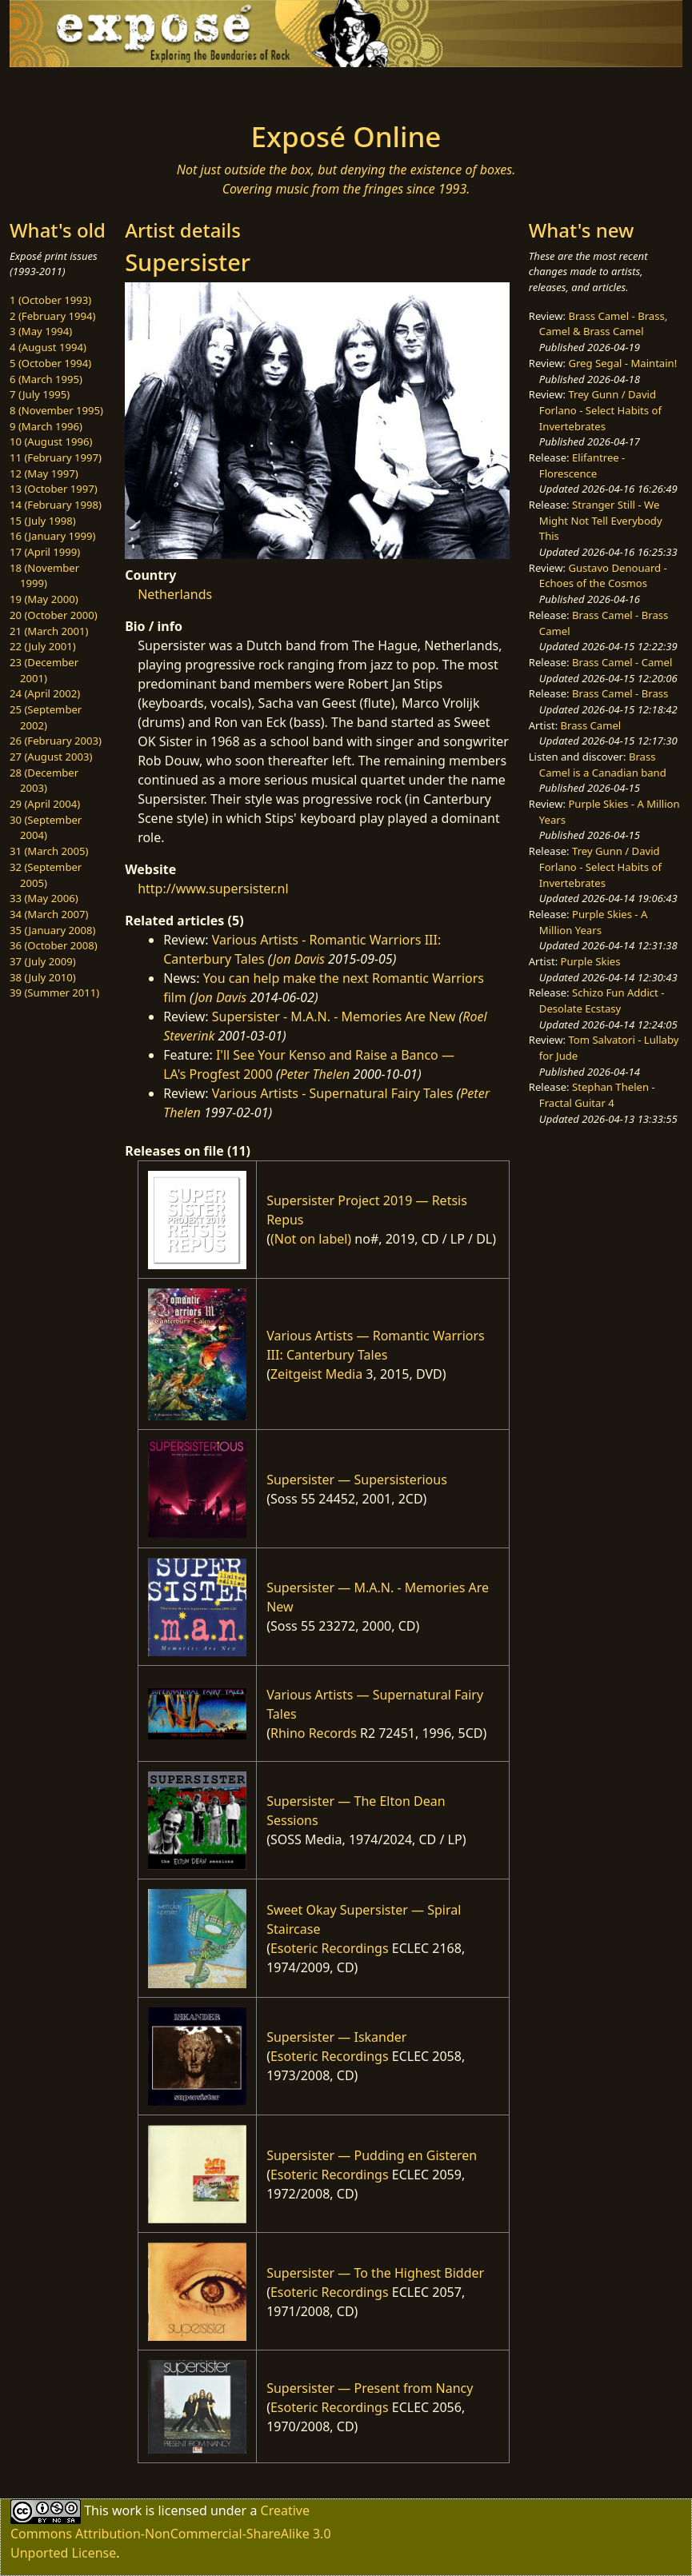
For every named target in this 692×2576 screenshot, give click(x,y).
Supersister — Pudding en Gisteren (371, 2155)
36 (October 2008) (54, 945)
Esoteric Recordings (329, 1948)
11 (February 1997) (56, 457)
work (127, 2510)
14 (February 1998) (56, 504)
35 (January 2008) (52, 930)
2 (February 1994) (52, 316)
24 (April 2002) (45, 693)
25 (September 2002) (46, 717)
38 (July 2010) (43, 977)
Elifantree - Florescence (582, 465)
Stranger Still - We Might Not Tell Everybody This (600, 520)
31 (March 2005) (49, 851)
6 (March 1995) (46, 379)
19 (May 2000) (44, 599)
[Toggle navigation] (100, 90)
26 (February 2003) (56, 740)
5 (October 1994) (50, 363)
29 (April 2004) (45, 804)
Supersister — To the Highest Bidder (375, 2273)
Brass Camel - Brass (620, 693)
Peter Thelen (315, 1074)
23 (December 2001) (44, 670)
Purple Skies (591, 961)
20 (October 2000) (54, 615)
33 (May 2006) (44, 898)
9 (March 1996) (46, 426)
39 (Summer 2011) (54, 992)
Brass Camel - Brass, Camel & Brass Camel (603, 324)
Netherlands (175, 594)
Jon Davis (299, 959)
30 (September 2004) (46, 828)
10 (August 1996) (51, 441)
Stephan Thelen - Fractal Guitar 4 (597, 1095)
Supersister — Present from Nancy (369, 2388)
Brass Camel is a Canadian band (602, 764)
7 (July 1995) (40, 394)
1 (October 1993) (50, 300)
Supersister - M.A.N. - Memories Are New (334, 1016)
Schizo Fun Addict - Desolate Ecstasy (602, 1000)
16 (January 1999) (52, 536)
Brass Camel (591, 725)
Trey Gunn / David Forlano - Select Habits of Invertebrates (600, 410)
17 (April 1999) (45, 552)
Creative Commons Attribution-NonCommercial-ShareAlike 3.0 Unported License (170, 2532)
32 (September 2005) (46, 875)
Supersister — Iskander (336, 2037)
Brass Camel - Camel (622, 662)
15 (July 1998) (43, 520)
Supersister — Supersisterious (356, 1479)
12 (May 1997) (44, 473)
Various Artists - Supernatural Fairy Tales (333, 1093)
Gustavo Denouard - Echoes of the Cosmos (603, 576)
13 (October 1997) (54, 488)
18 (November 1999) (44, 576)
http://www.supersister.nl (213, 888)
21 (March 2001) (49, 631)
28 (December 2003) (44, 780)
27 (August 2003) (51, 756)
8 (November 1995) (56, 410)
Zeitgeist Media (316, 1374)
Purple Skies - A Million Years (593, 922)
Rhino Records (313, 1733)
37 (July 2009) (43, 961)
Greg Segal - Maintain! (622, 363)
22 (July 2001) (43, 646)
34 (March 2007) (49, 914)
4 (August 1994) (48, 347)
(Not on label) (310, 1239)
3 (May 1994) (41, 331)
